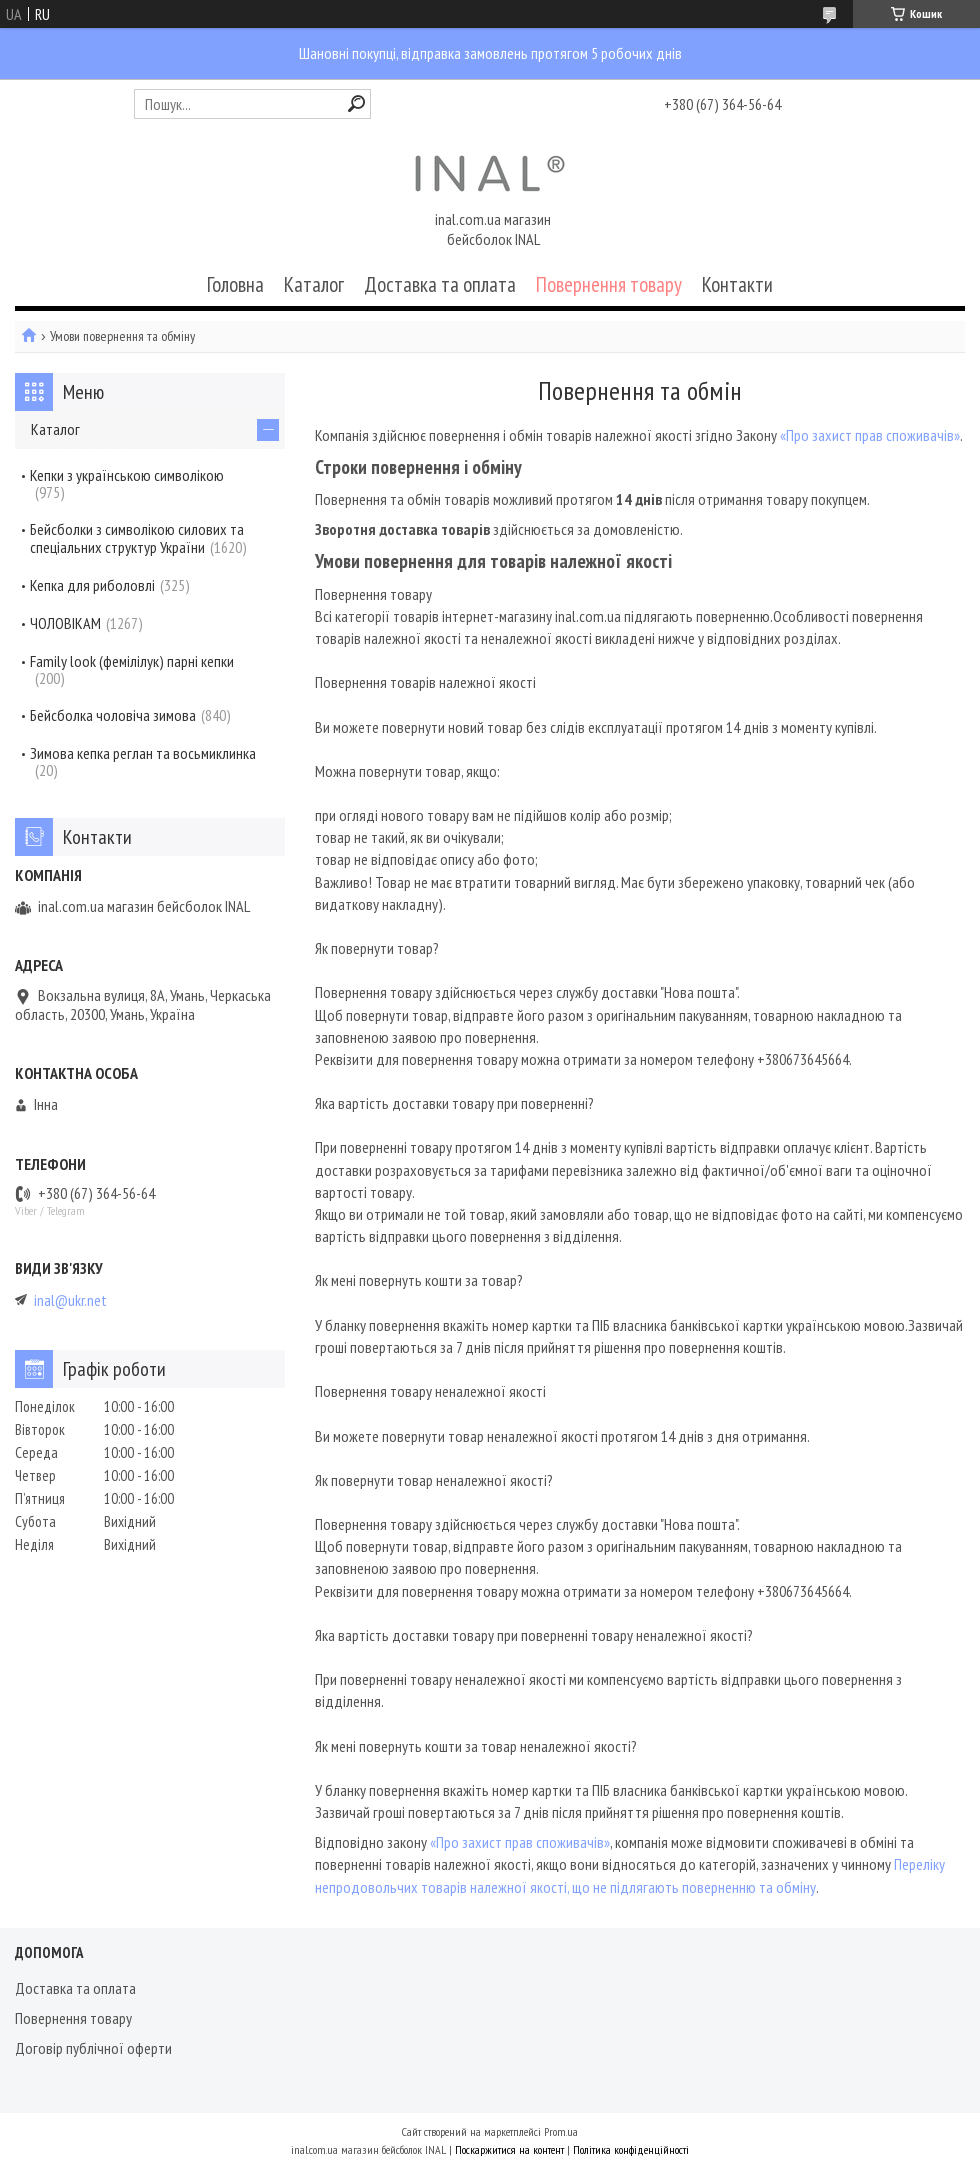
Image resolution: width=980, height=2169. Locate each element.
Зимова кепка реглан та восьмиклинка (143, 753)
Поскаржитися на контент (509, 2149)
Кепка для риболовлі (92, 585)
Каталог (314, 284)
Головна (235, 284)
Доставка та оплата (440, 284)
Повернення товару (609, 284)
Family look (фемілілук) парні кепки (132, 661)
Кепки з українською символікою (127, 475)
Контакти (737, 284)
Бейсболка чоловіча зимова (113, 715)
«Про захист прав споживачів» (870, 435)
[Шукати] (356, 103)
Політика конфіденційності (631, 2149)
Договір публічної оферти (93, 2048)
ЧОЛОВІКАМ (65, 623)
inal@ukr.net (70, 1300)
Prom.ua (561, 2131)
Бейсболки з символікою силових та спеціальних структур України (137, 538)
